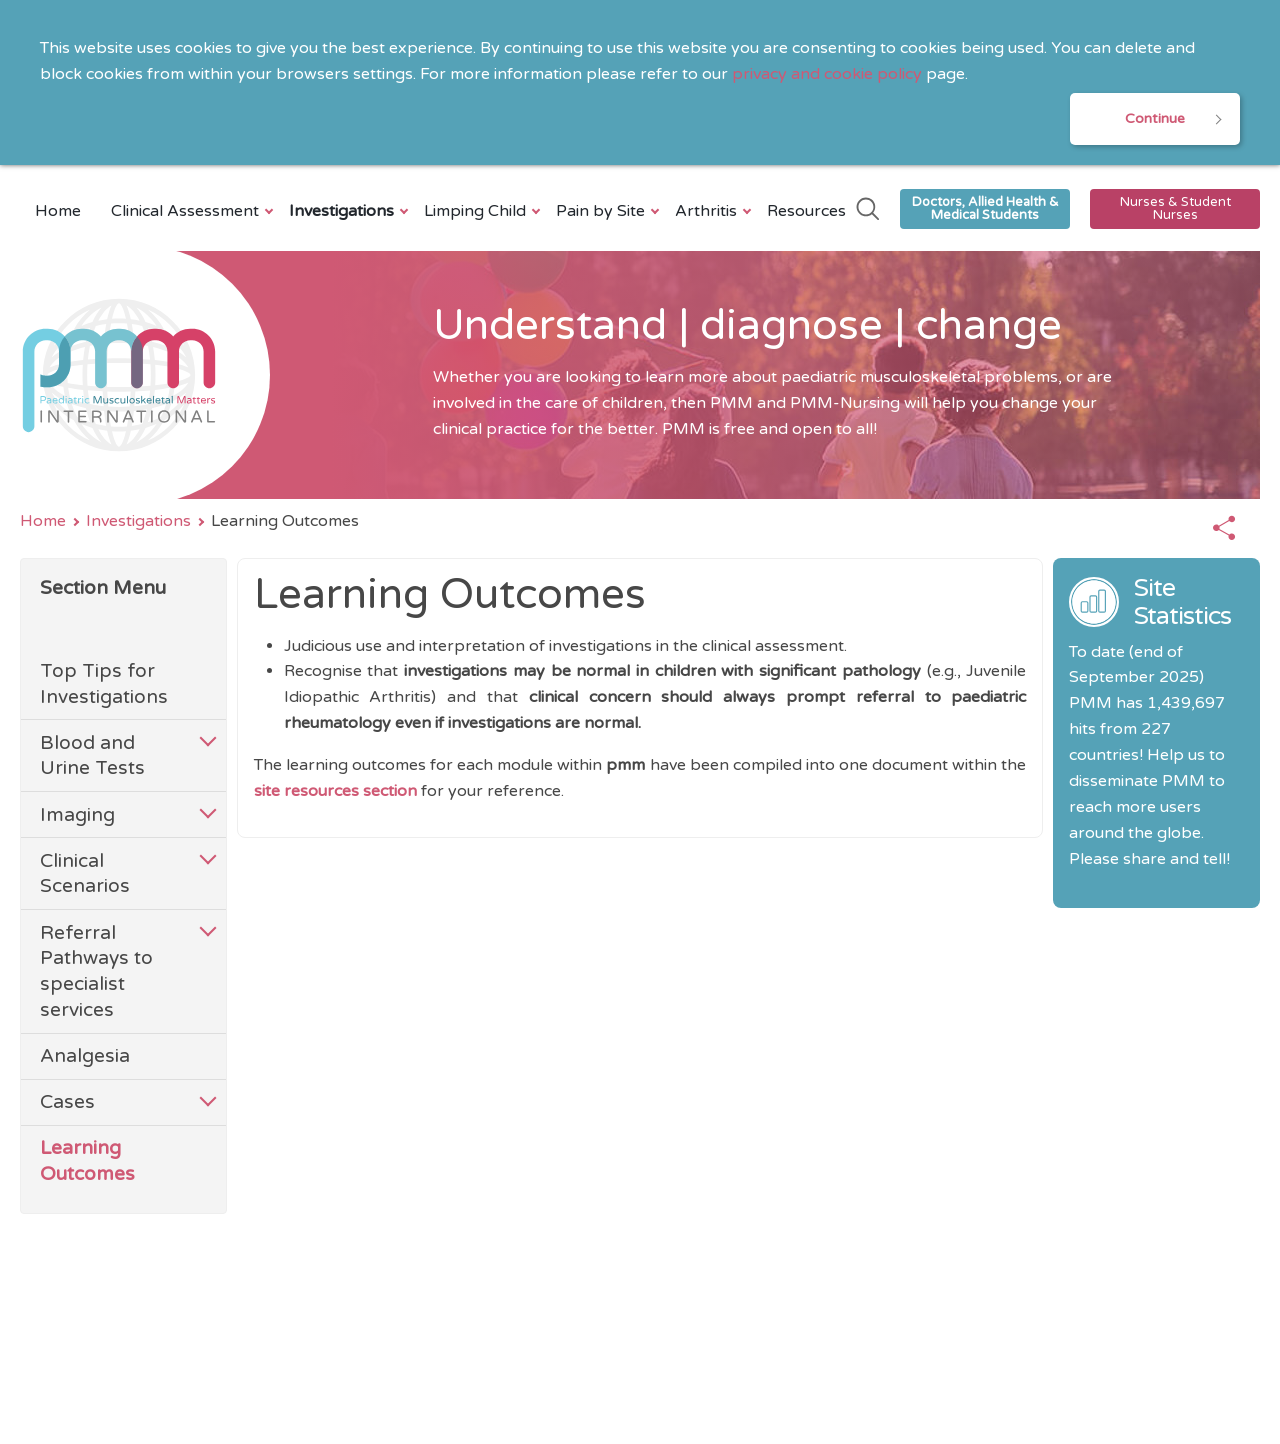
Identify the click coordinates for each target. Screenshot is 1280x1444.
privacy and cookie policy (827, 74)
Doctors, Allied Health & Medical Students (985, 208)
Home (58, 211)
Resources (806, 211)
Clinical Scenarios (85, 873)
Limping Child (477, 211)
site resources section (337, 791)
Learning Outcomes (87, 1160)
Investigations (344, 211)
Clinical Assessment (187, 211)
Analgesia (85, 1055)
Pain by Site (603, 211)
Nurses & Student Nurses (1175, 208)
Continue (1155, 118)
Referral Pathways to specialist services (96, 971)
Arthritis (708, 211)
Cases (67, 1101)
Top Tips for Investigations (104, 683)
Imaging (77, 814)
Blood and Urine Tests (92, 755)
